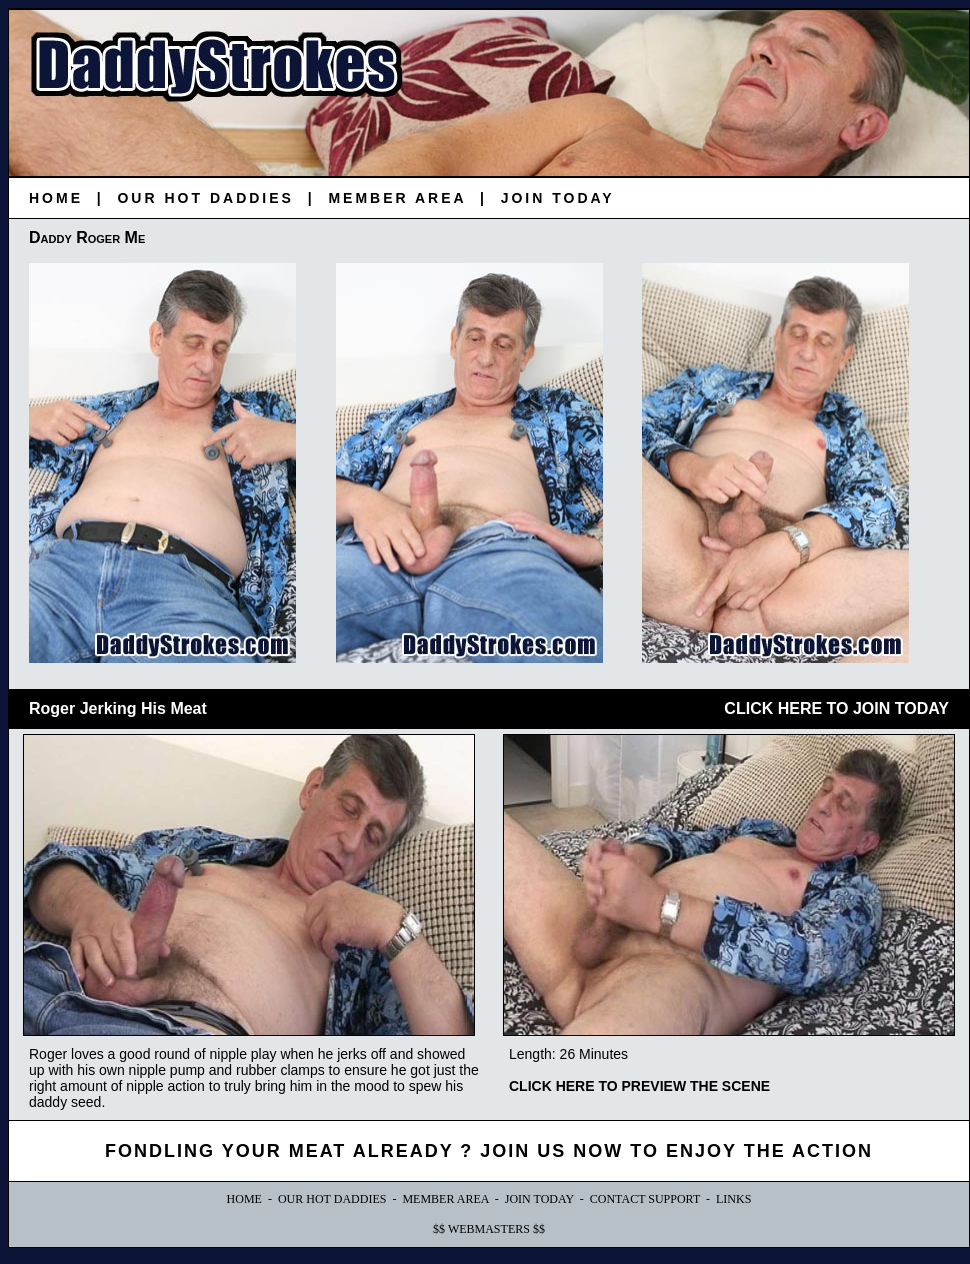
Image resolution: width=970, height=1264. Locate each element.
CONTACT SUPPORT (645, 1199)
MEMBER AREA (397, 198)
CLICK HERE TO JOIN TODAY (836, 708)
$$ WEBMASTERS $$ (489, 1229)
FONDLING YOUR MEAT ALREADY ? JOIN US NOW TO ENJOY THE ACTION (489, 1151)
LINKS (733, 1199)
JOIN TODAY (558, 198)
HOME (56, 198)
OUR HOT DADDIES (205, 198)
